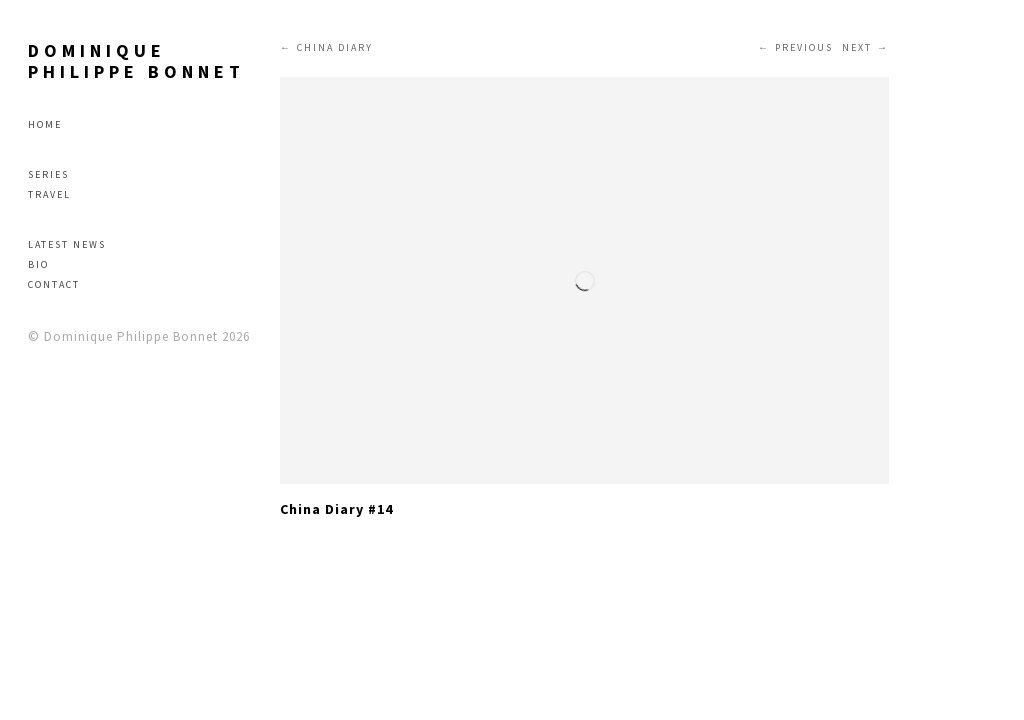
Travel (49, 194)
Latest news (67, 244)
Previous (804, 47)
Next (857, 47)
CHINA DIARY (335, 47)
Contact (54, 284)
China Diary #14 (336, 509)
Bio (38, 264)
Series (48, 174)
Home (45, 124)
